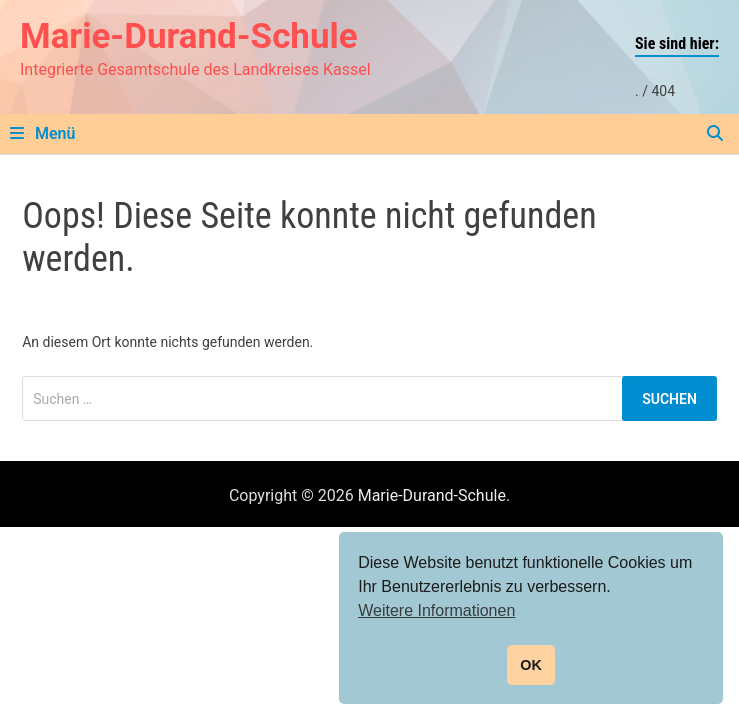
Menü (42, 133)
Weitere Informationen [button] (436, 610)
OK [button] (531, 665)
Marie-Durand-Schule (189, 36)
